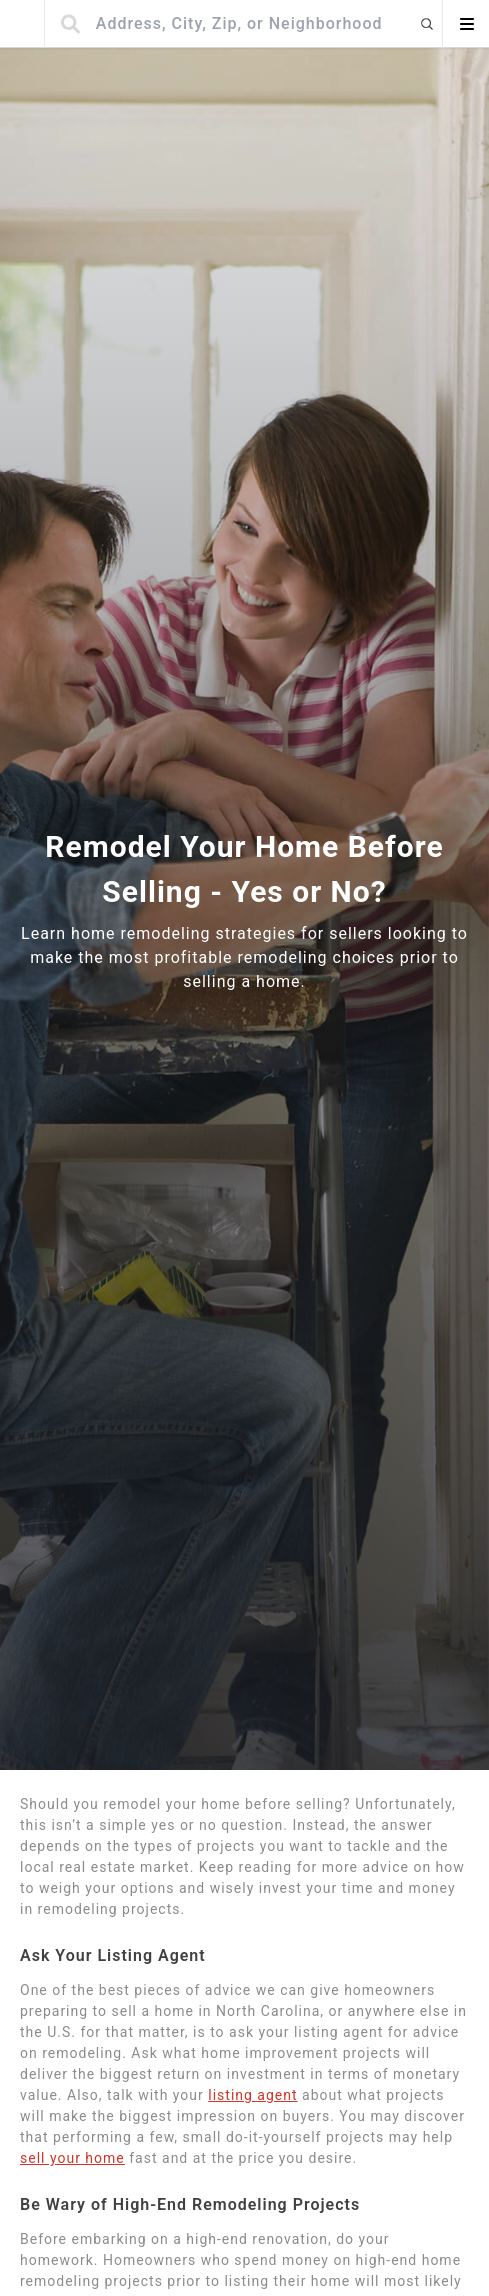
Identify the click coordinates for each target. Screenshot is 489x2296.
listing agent (252, 2095)
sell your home (72, 2158)
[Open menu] (466, 24)
